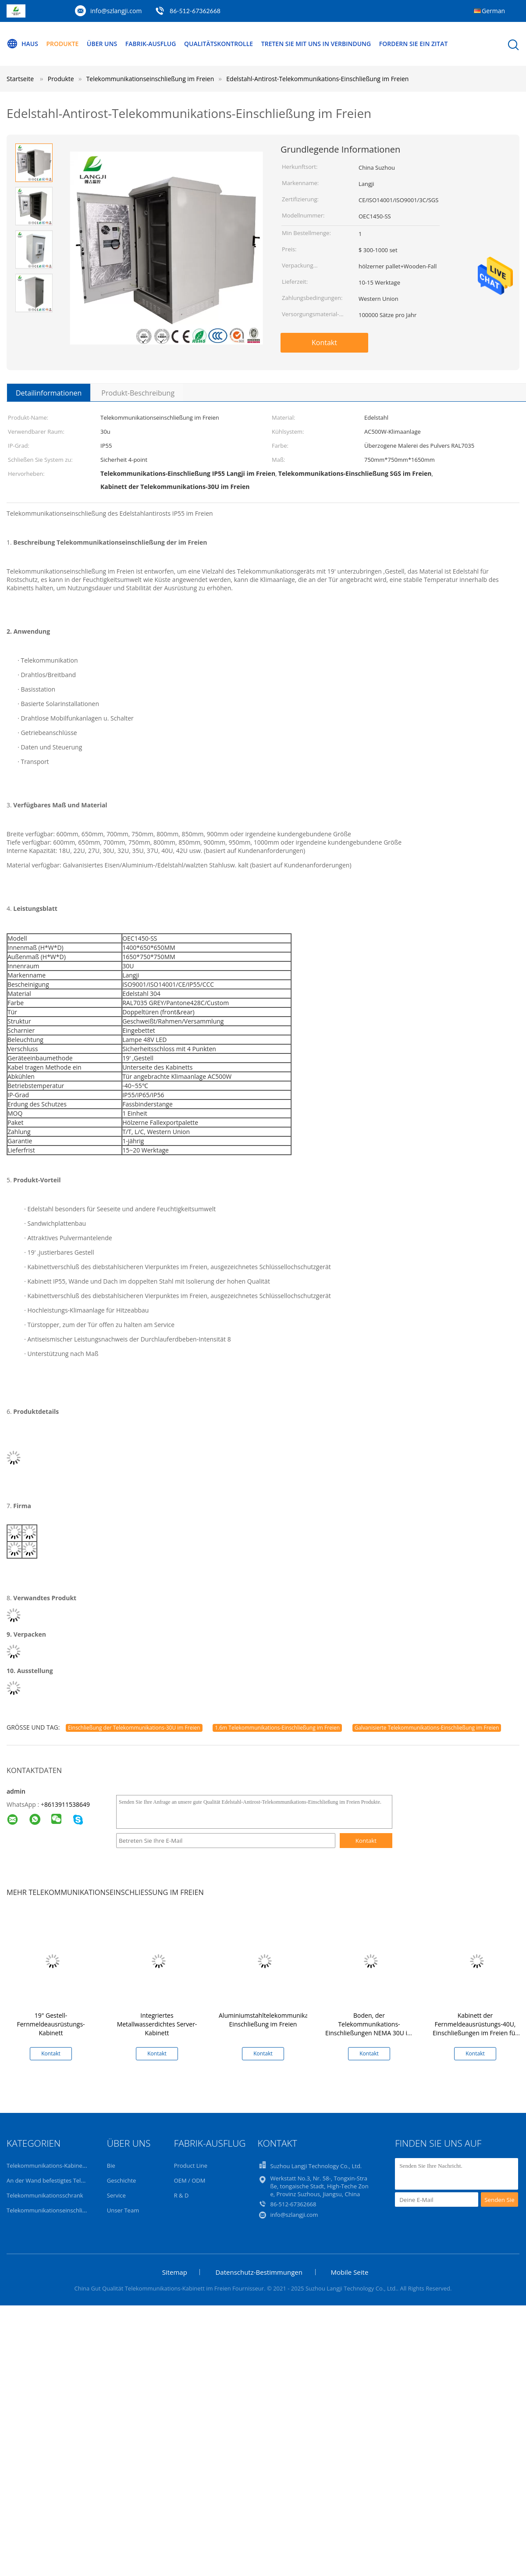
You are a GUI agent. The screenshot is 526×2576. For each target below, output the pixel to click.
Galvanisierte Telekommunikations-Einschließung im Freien (427, 1727)
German (493, 11)
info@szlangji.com (116, 11)
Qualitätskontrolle (218, 43)
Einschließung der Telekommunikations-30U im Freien (134, 1727)
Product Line (190, 2165)
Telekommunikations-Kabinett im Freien (60, 2165)
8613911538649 (67, 1804)
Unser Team (123, 2210)
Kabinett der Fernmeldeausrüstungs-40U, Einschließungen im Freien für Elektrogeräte (475, 2028)
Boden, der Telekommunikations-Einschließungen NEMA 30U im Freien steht (369, 2028)
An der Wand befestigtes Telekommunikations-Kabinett (80, 2180)
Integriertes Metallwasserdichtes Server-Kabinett (157, 2024)
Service (116, 2195)
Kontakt (324, 342)
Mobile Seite (350, 2272)
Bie (111, 2165)
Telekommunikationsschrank (45, 2195)
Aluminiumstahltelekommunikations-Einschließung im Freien (271, 2019)
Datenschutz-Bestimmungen (258, 2272)
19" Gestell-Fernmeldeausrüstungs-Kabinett (51, 2024)
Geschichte (121, 2180)
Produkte (62, 43)
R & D (181, 2195)
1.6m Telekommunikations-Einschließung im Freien (277, 1727)
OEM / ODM (190, 2180)
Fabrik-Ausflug (150, 43)
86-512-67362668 (195, 10)
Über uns (102, 43)
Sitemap (174, 2272)
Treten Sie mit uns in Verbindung (316, 43)
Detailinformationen (49, 393)
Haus (22, 44)
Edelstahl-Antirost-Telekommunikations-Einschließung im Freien (317, 79)
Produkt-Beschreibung (137, 393)
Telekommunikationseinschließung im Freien (66, 2210)
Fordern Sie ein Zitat (413, 43)
